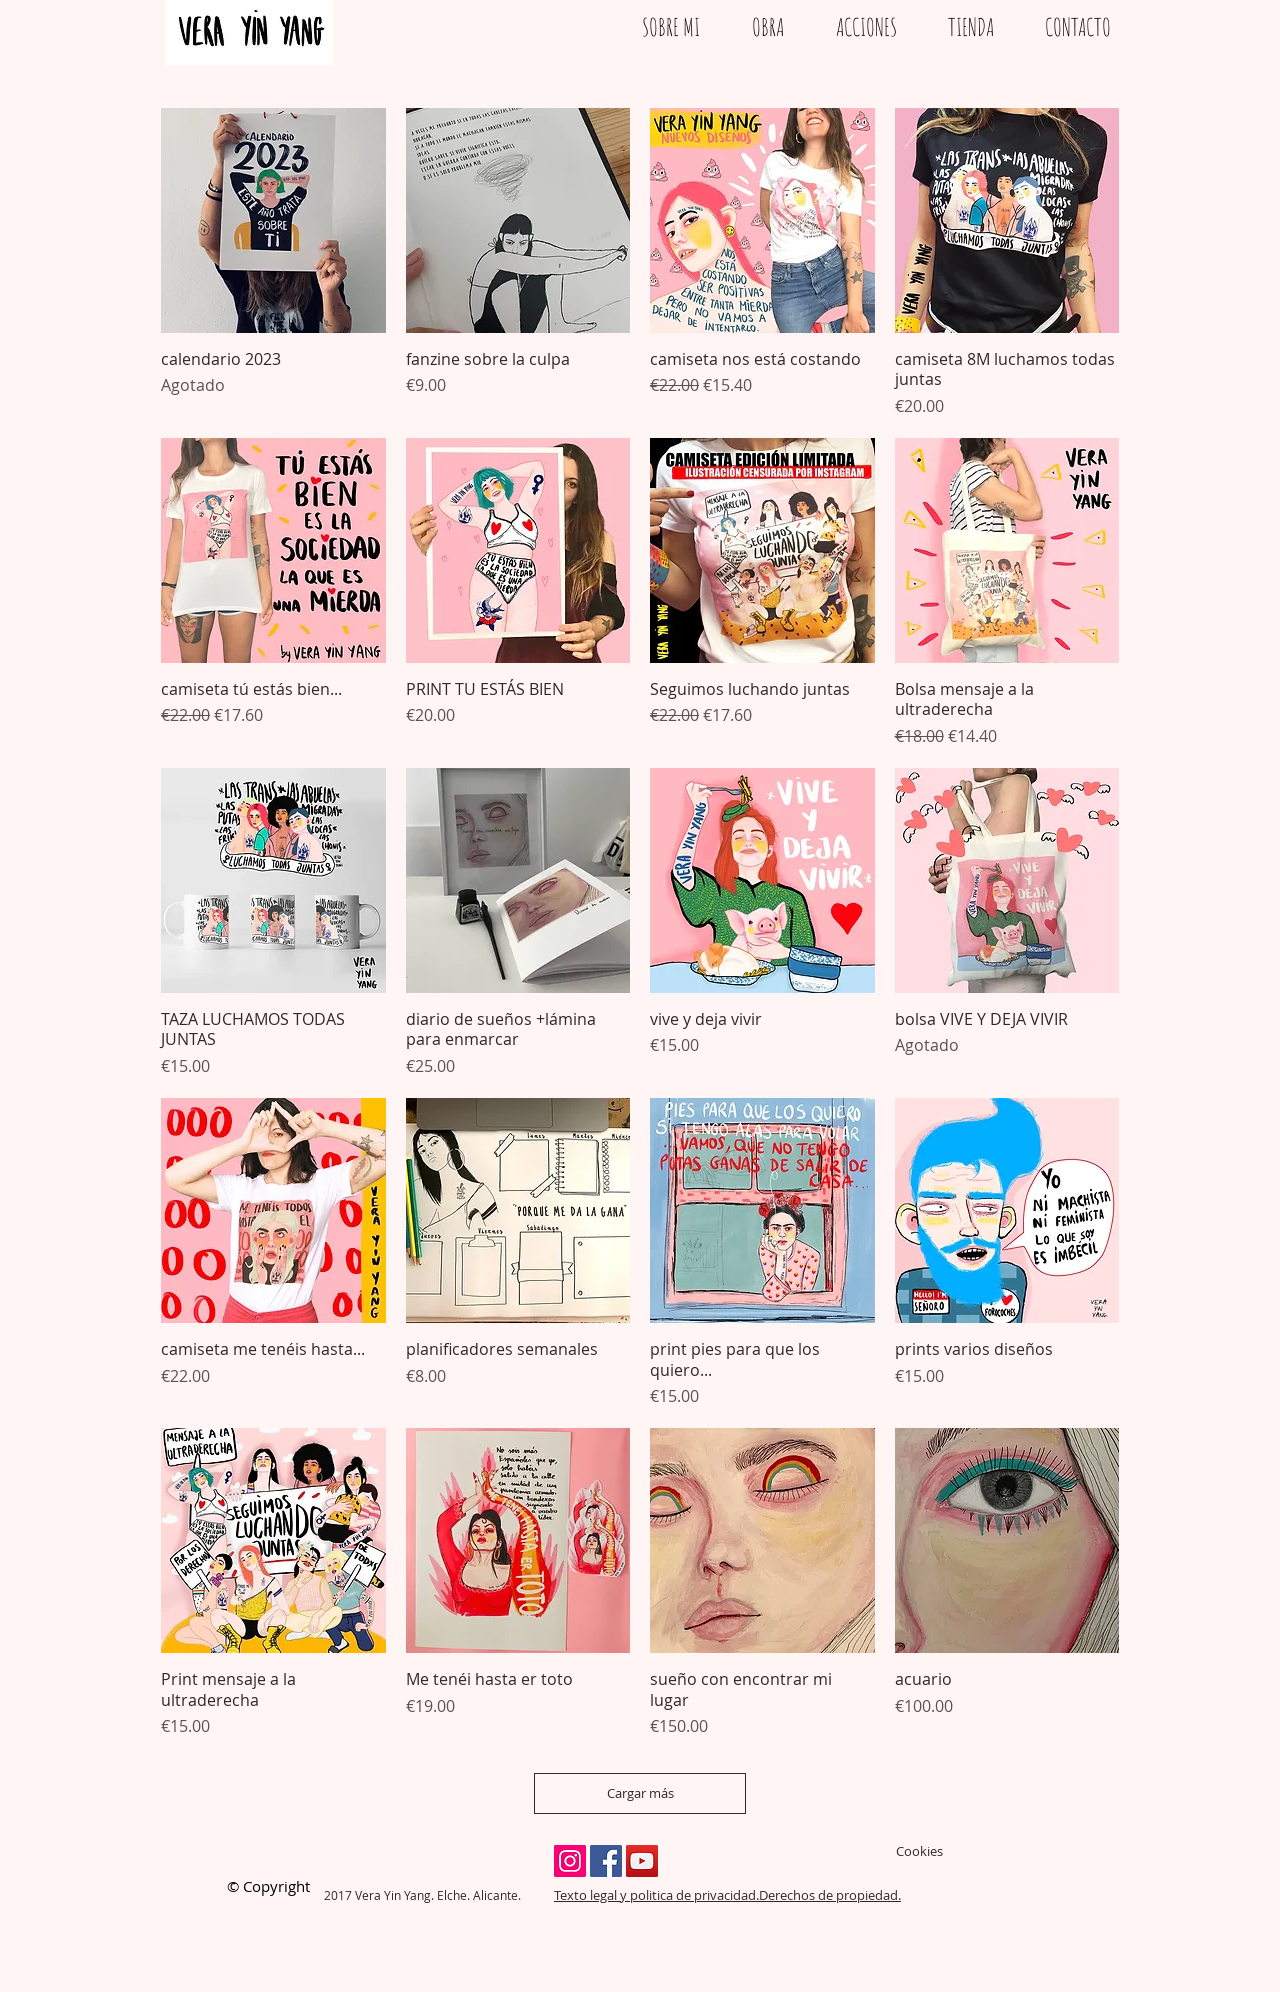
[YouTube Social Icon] (642, 1861)
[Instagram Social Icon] (570, 1861)
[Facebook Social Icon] (606, 1861)
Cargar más (640, 1793)
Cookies (919, 1851)
